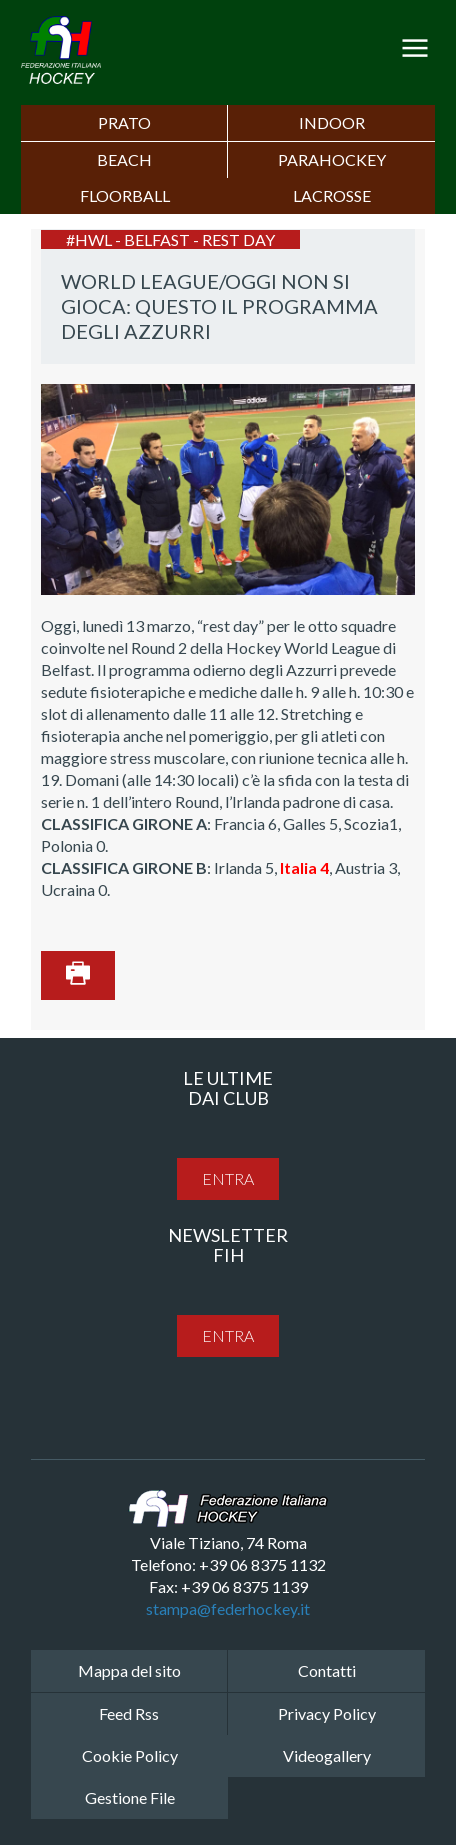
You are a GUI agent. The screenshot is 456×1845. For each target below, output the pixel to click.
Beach (124, 159)
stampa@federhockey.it (228, 1608)
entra (228, 1178)
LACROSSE (332, 195)
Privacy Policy (327, 1713)
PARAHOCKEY (332, 159)
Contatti (327, 1670)
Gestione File (130, 1797)
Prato (124, 122)
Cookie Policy (130, 1755)
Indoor (332, 122)
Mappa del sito (129, 1670)
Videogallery (327, 1755)
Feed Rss (129, 1713)
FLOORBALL (125, 195)
